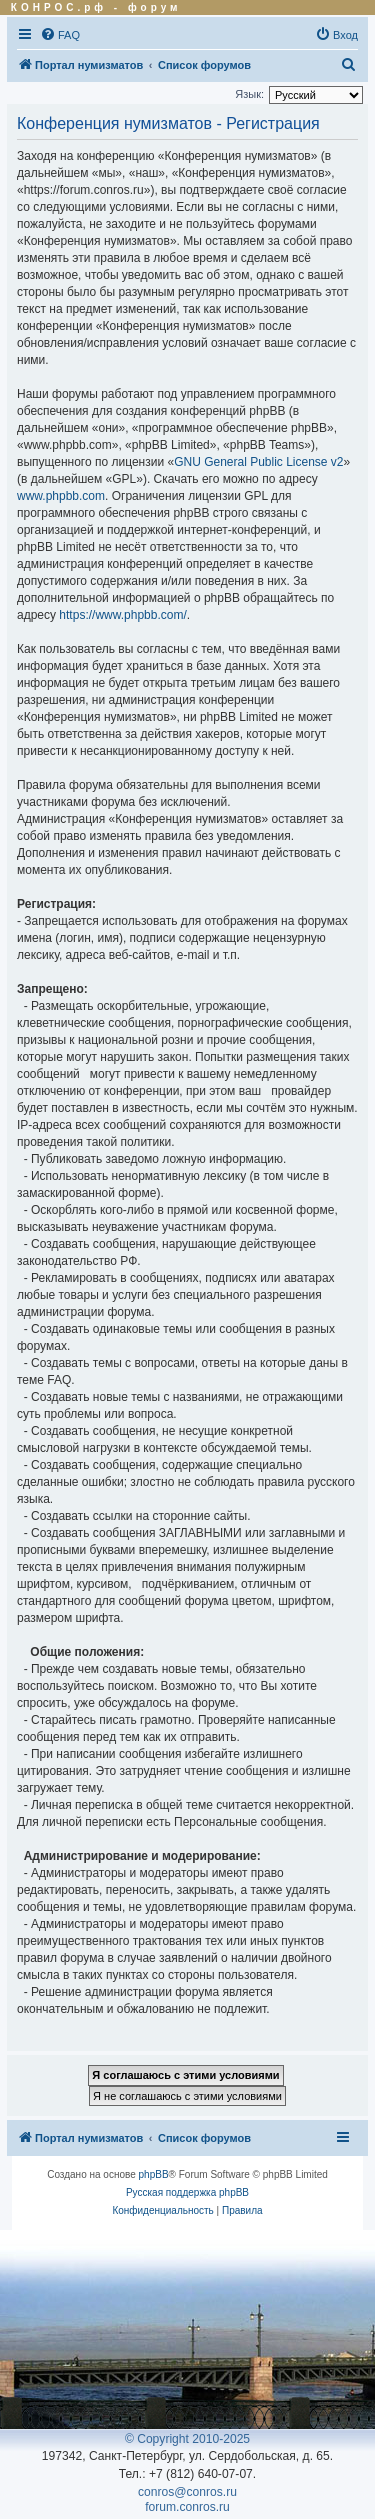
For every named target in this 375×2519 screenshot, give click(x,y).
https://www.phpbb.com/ (122, 615)
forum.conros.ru (187, 2507)
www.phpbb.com (61, 496)
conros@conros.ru (187, 2492)
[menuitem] (60, 35)
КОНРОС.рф (59, 7)
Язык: (249, 94)
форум (155, 7)
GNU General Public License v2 (258, 462)
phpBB (154, 2174)
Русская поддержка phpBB (187, 2192)
